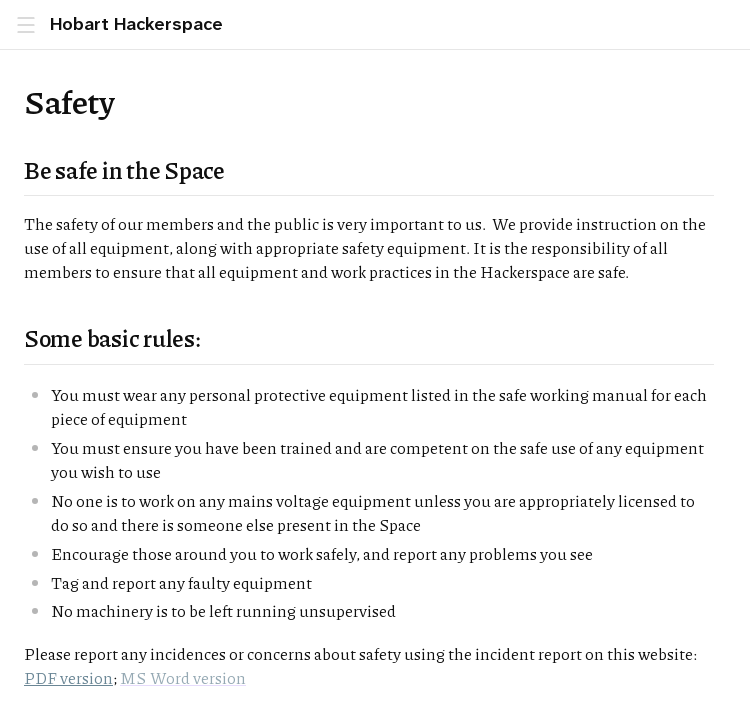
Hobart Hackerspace (136, 24)
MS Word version (183, 677)
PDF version (68, 677)
